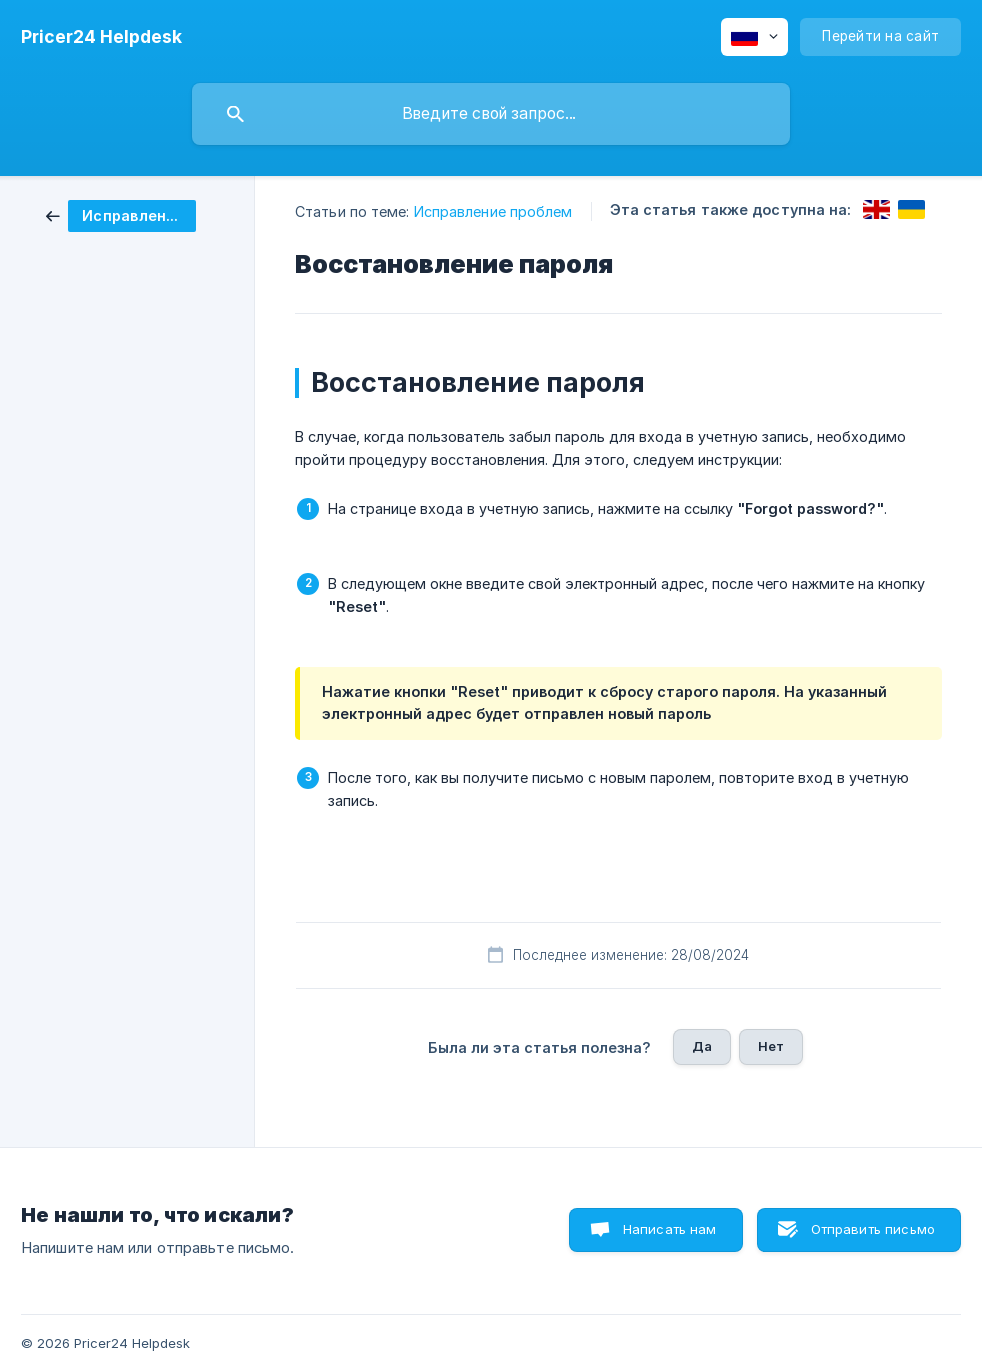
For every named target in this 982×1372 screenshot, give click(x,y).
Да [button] (702, 1046)
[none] (101, 37)
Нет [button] (771, 1046)
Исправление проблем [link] (493, 211)
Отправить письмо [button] (873, 1229)
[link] (121, 214)
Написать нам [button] (670, 1229)
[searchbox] (491, 114)
